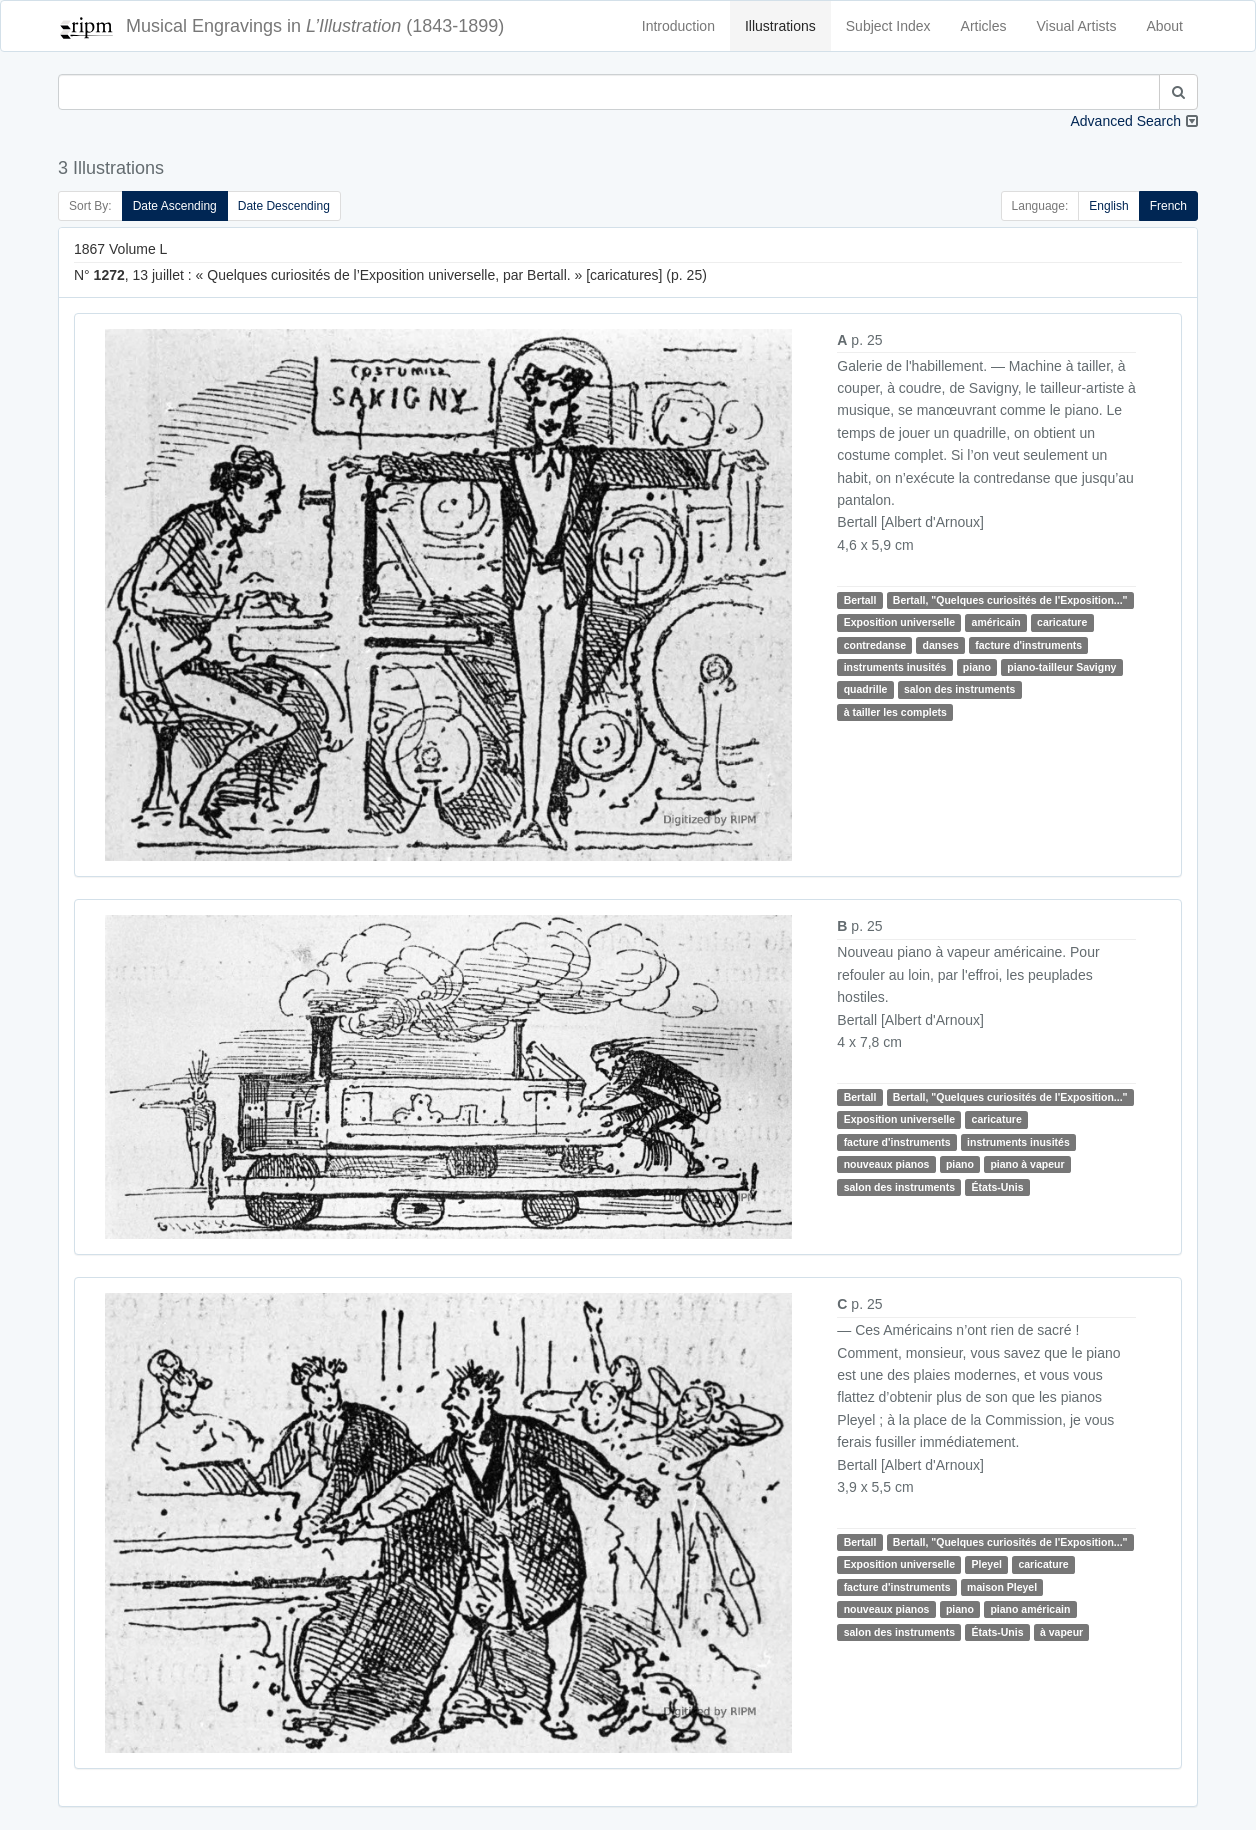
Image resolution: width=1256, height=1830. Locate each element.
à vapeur (1061, 1632)
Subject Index (888, 26)
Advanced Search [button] (1125, 121)
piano (977, 667)
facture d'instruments (1028, 645)
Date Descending (284, 206)
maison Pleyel (1002, 1587)
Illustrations (780, 26)
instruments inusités (895, 667)
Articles (984, 26)
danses (941, 645)
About (1164, 26)
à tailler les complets (895, 712)
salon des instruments (959, 690)
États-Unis (998, 1187)
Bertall (860, 600)
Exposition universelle (899, 622)
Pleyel (987, 1565)
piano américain (1030, 1609)
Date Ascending (175, 206)
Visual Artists (1077, 26)
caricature (1062, 622)
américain (996, 622)
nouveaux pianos (887, 1164)
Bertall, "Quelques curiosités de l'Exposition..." (1010, 600)
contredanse (875, 645)
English (1108, 206)
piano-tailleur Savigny (1061, 667)
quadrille (866, 690)
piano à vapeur (1027, 1164)
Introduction (678, 26)
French (1168, 206)
